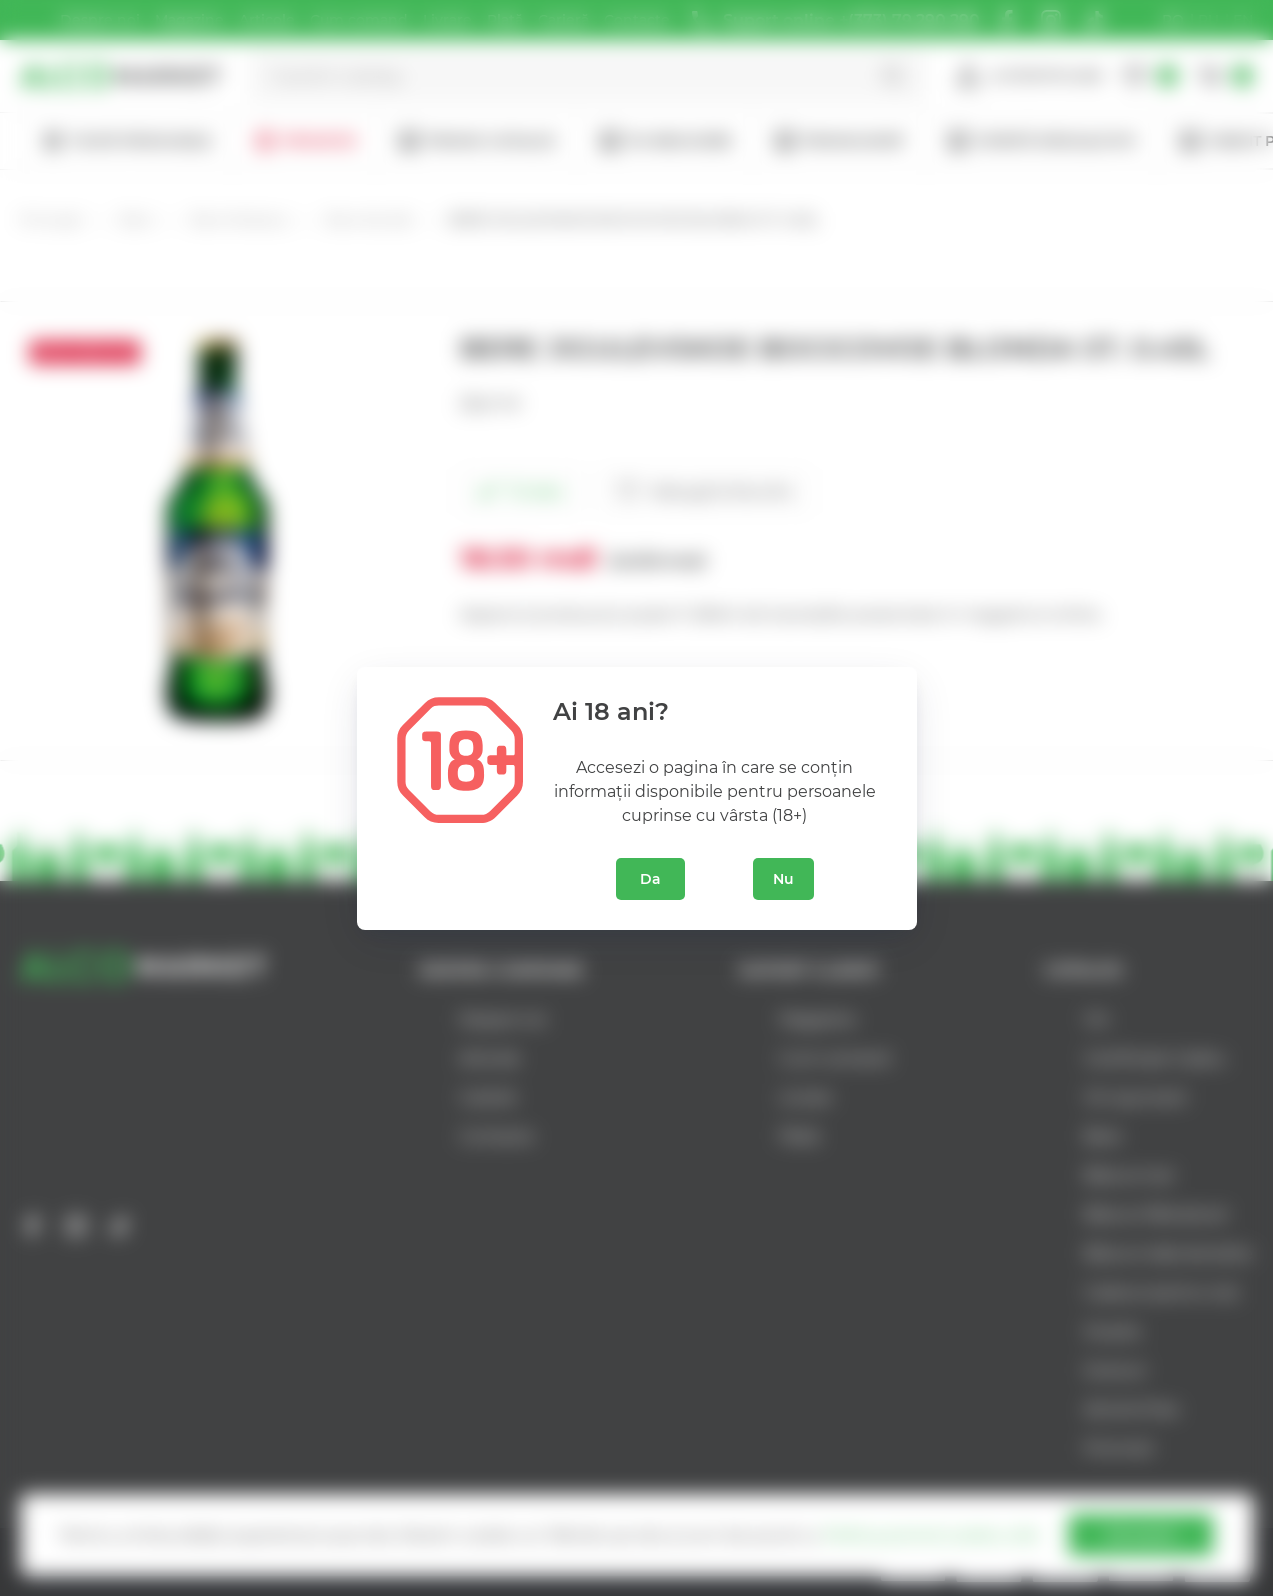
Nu (783, 879)
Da (650, 879)
